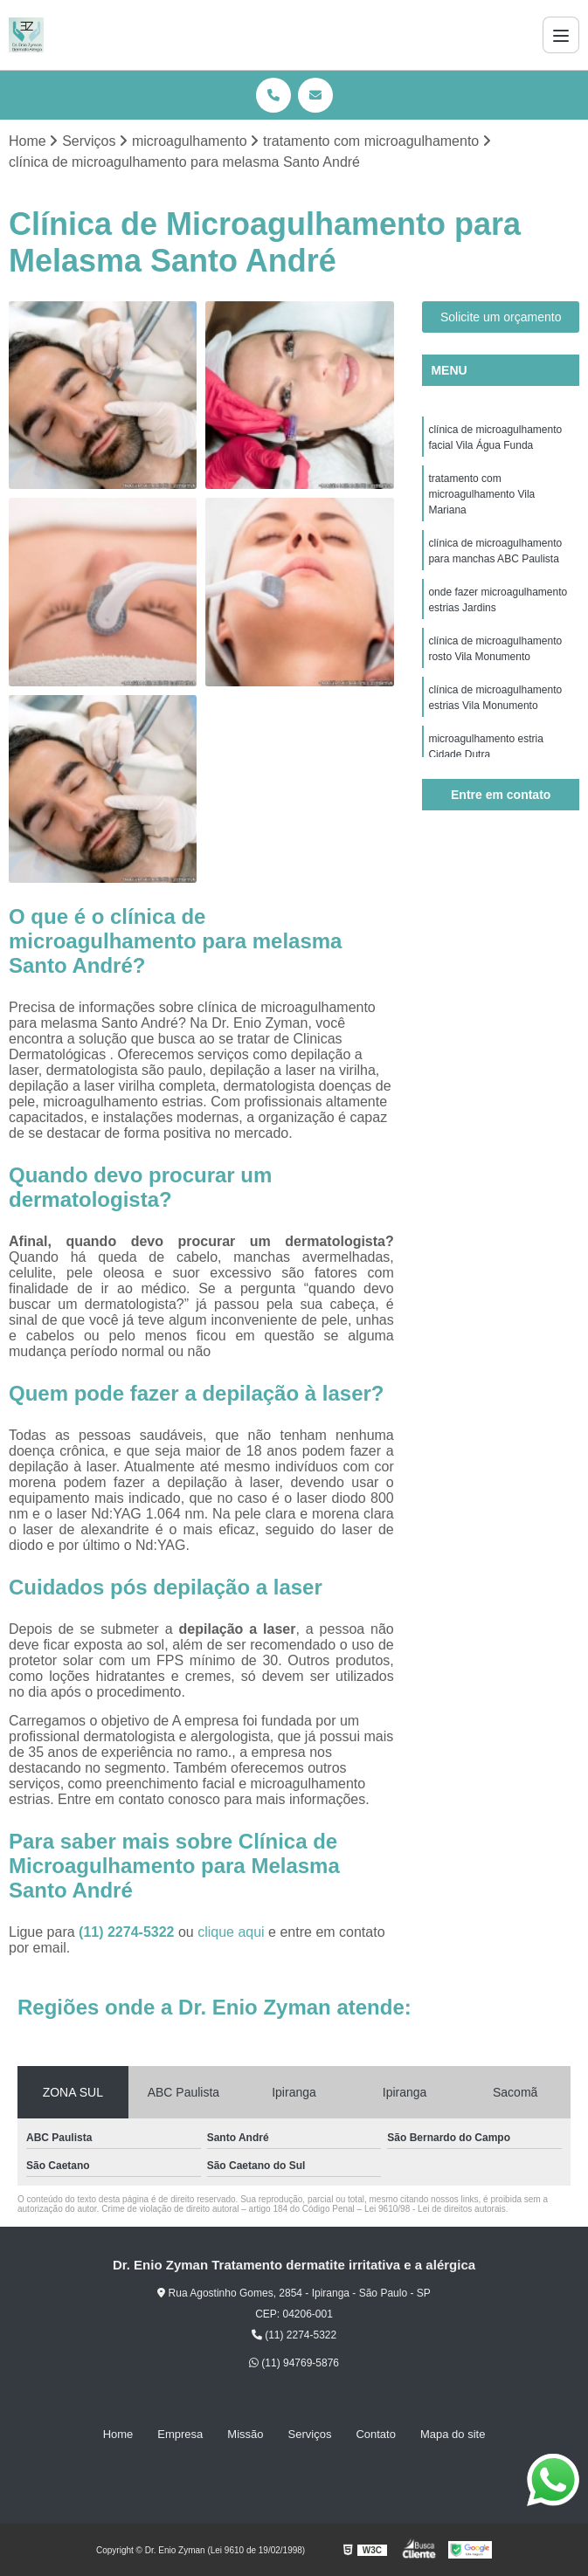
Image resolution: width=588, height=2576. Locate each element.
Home (118, 2434)
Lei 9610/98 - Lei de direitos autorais (435, 2209)
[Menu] (561, 35)
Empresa (180, 2434)
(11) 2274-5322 (128, 1932)
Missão (245, 2434)
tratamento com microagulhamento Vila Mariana (481, 494)
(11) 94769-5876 (294, 2363)
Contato (376, 2434)
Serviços (310, 2434)
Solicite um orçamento (501, 317)
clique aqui (231, 1932)
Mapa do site (452, 2434)
